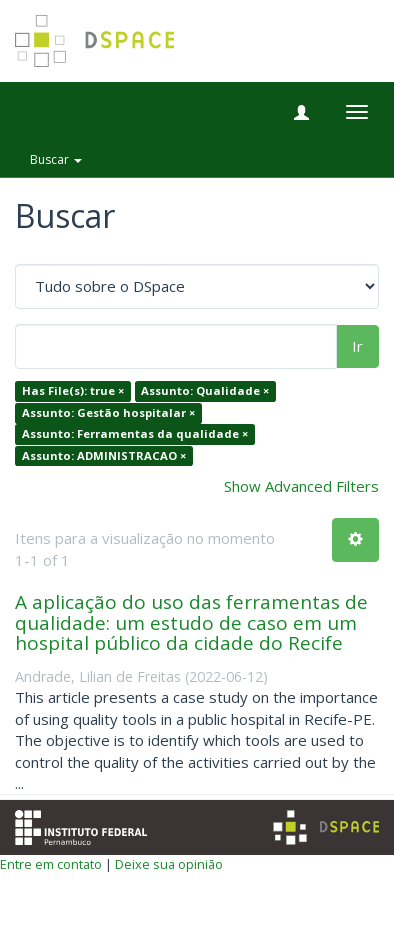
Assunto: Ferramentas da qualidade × (135, 434)
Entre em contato (51, 864)
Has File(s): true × (73, 391)
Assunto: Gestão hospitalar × (108, 412)
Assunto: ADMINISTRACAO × (104, 455)
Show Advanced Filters (301, 486)
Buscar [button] (56, 159)
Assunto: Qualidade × (205, 391)
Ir (357, 346)
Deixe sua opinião (169, 864)
